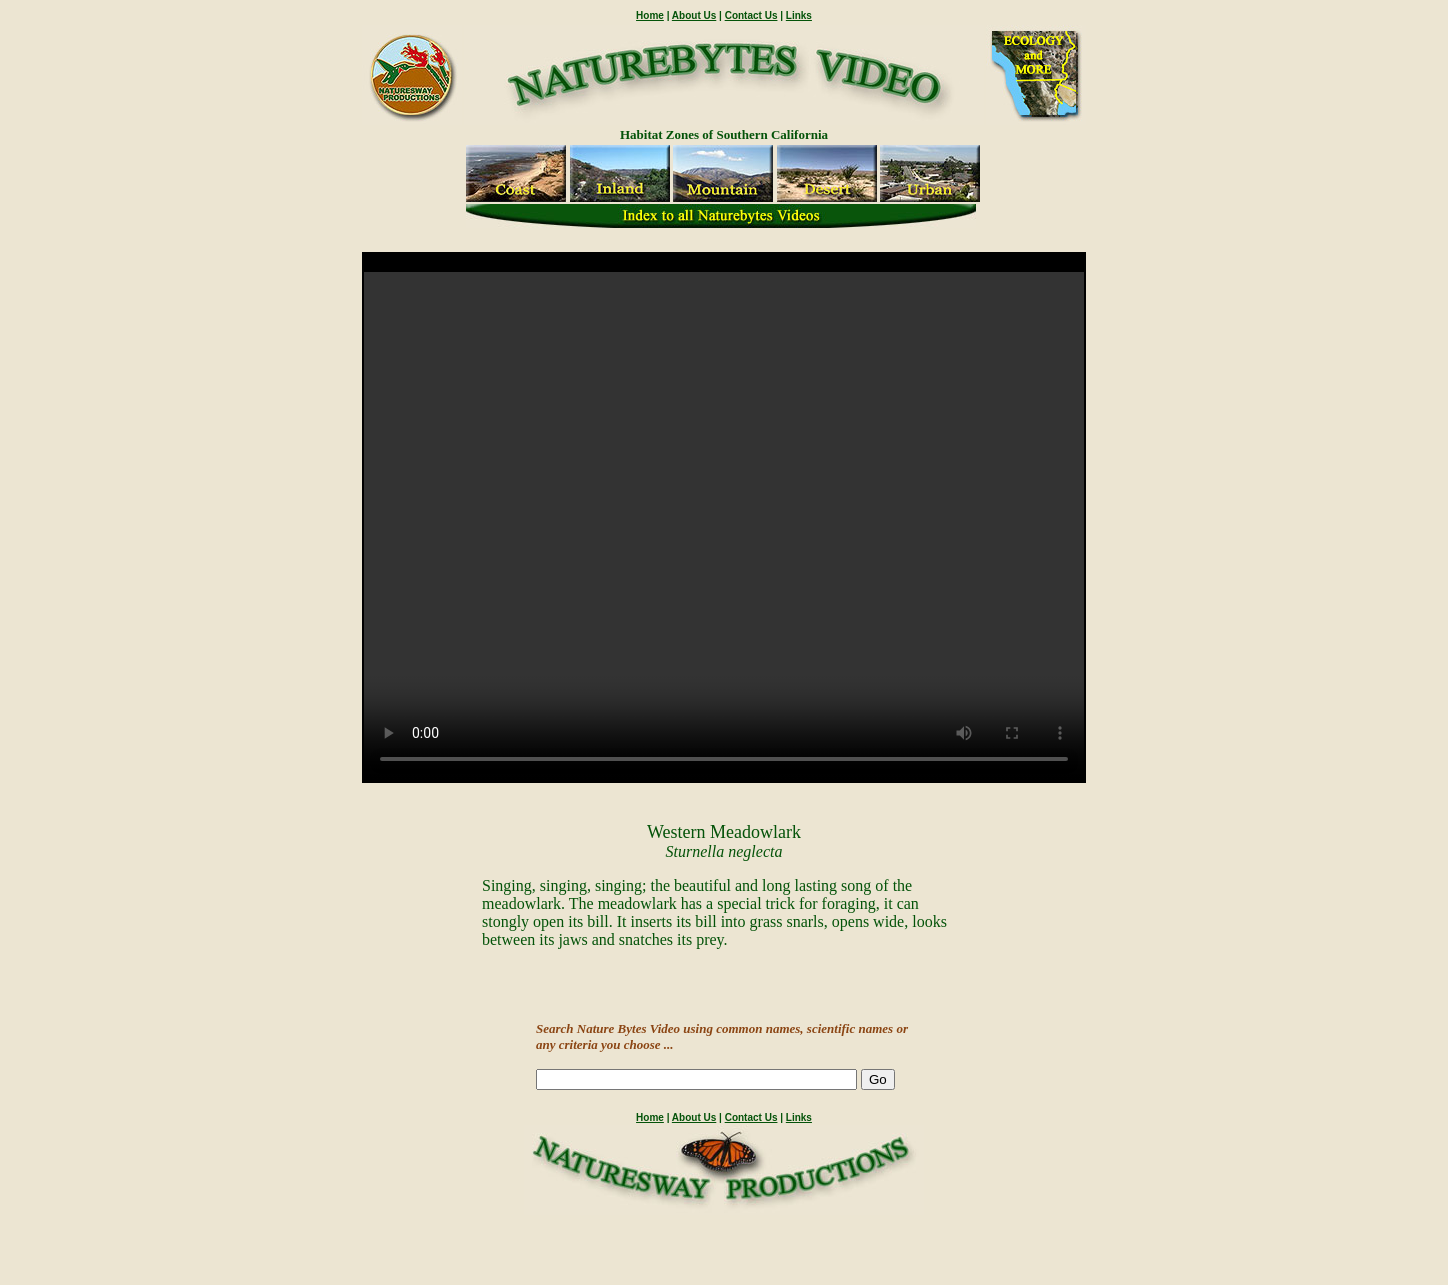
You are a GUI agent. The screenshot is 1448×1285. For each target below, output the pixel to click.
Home (650, 15)
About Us (694, 15)
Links (799, 15)
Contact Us (751, 15)
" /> (724, 526)
